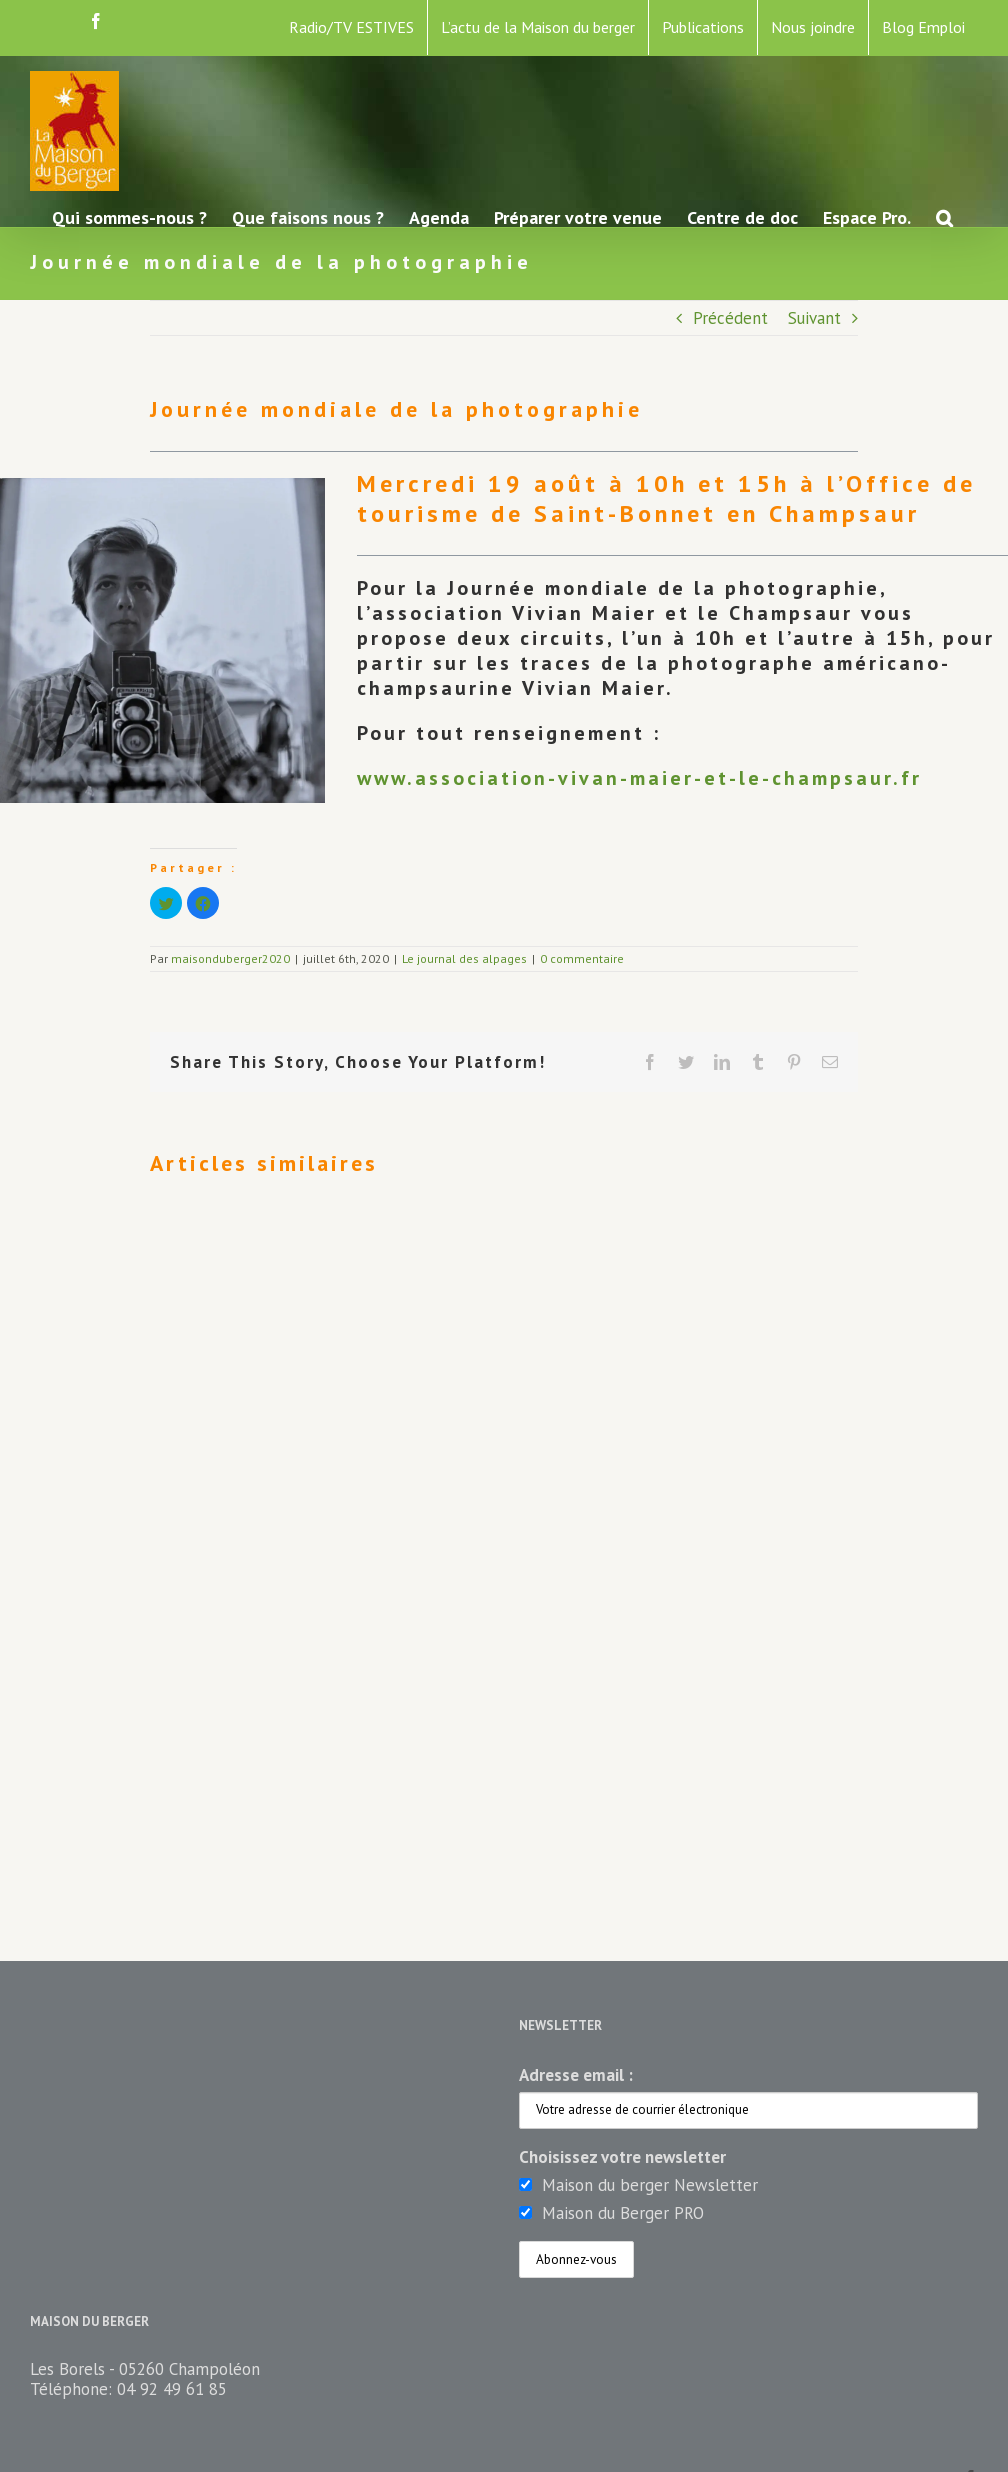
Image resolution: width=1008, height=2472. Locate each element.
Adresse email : (576, 2075)
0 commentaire (582, 958)
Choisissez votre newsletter (622, 2157)
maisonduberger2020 (230, 958)
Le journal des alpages (464, 958)
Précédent (730, 318)
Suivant (814, 318)
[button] (944, 216)
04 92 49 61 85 (172, 2389)
